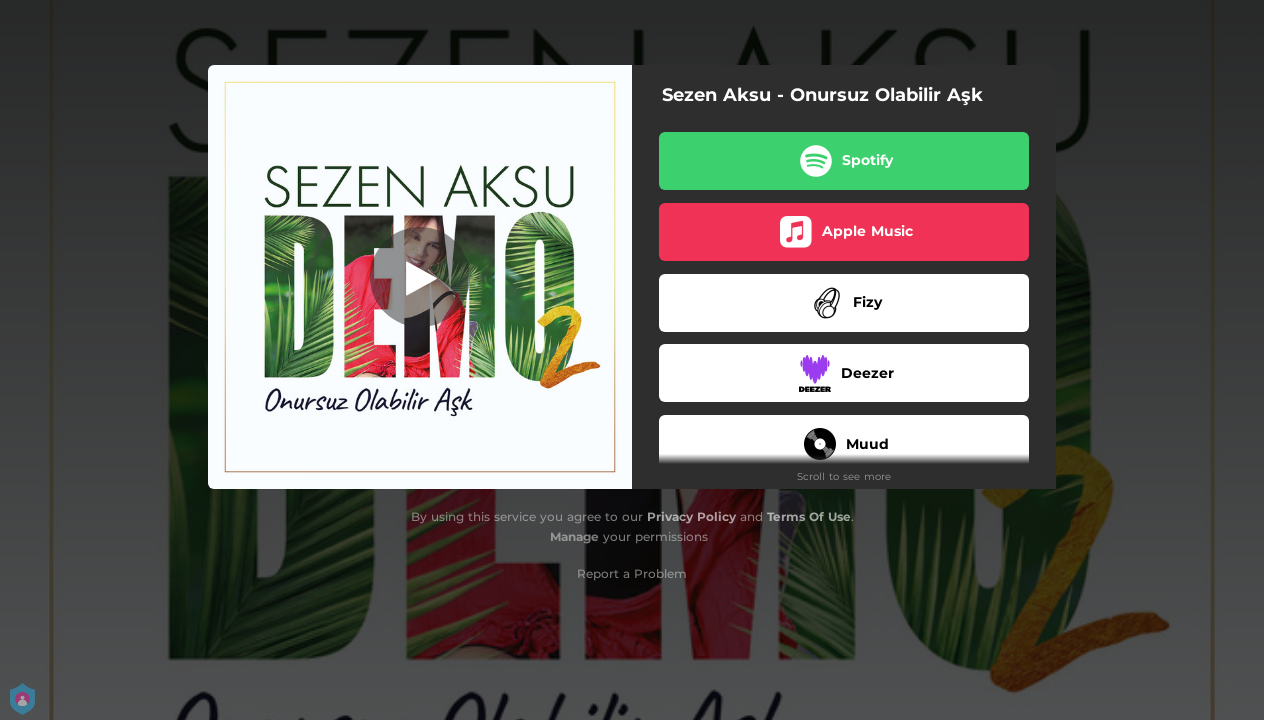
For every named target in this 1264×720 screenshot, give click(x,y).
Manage (574, 536)
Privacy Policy (691, 516)
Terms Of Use (809, 516)
